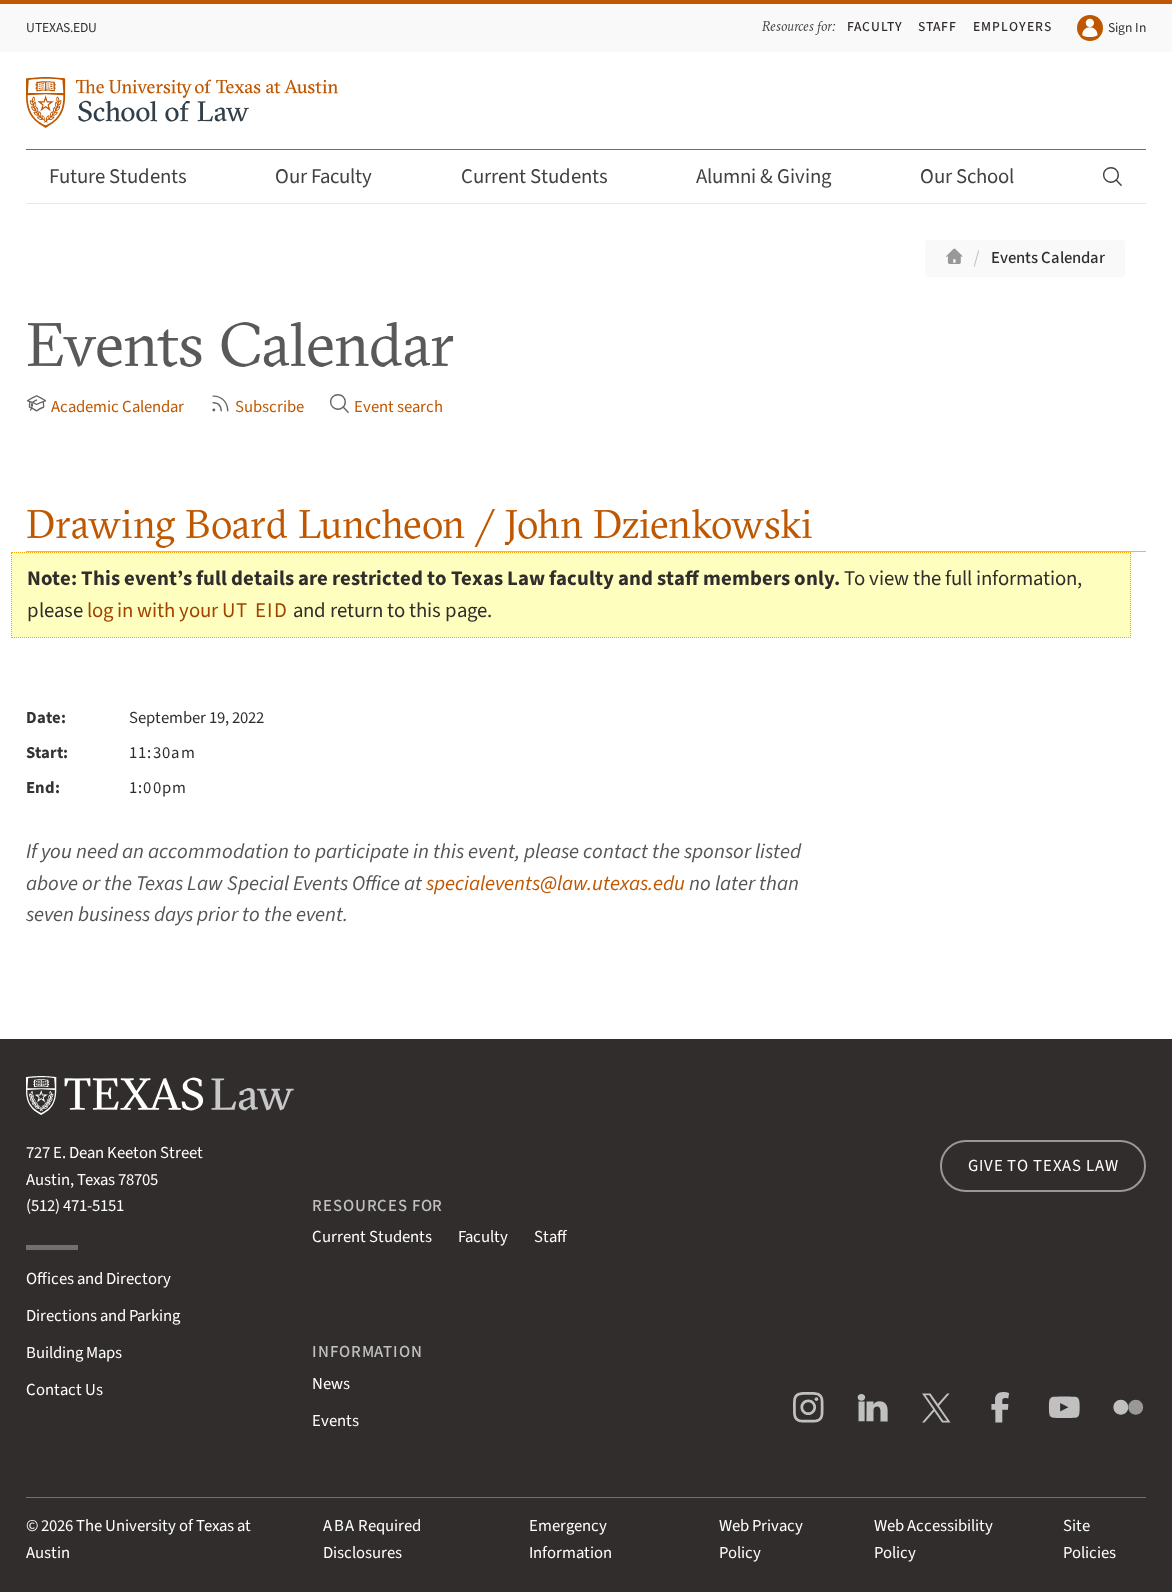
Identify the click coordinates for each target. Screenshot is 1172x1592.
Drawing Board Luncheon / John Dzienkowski (419, 523)
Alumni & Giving (777, 176)
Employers (1012, 26)
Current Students (548, 176)
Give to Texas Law (1043, 1166)
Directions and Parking (103, 1316)
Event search (386, 406)
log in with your (188, 610)
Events (335, 1421)
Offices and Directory (98, 1279)
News (331, 1384)
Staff (937, 26)
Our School (980, 176)
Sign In (1111, 28)
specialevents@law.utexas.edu (555, 883)
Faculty (875, 26)
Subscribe (257, 406)
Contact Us (64, 1390)
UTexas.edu (61, 27)
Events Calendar (1048, 258)
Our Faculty (337, 176)
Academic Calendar (105, 406)
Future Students (131, 176)
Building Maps (74, 1353)
